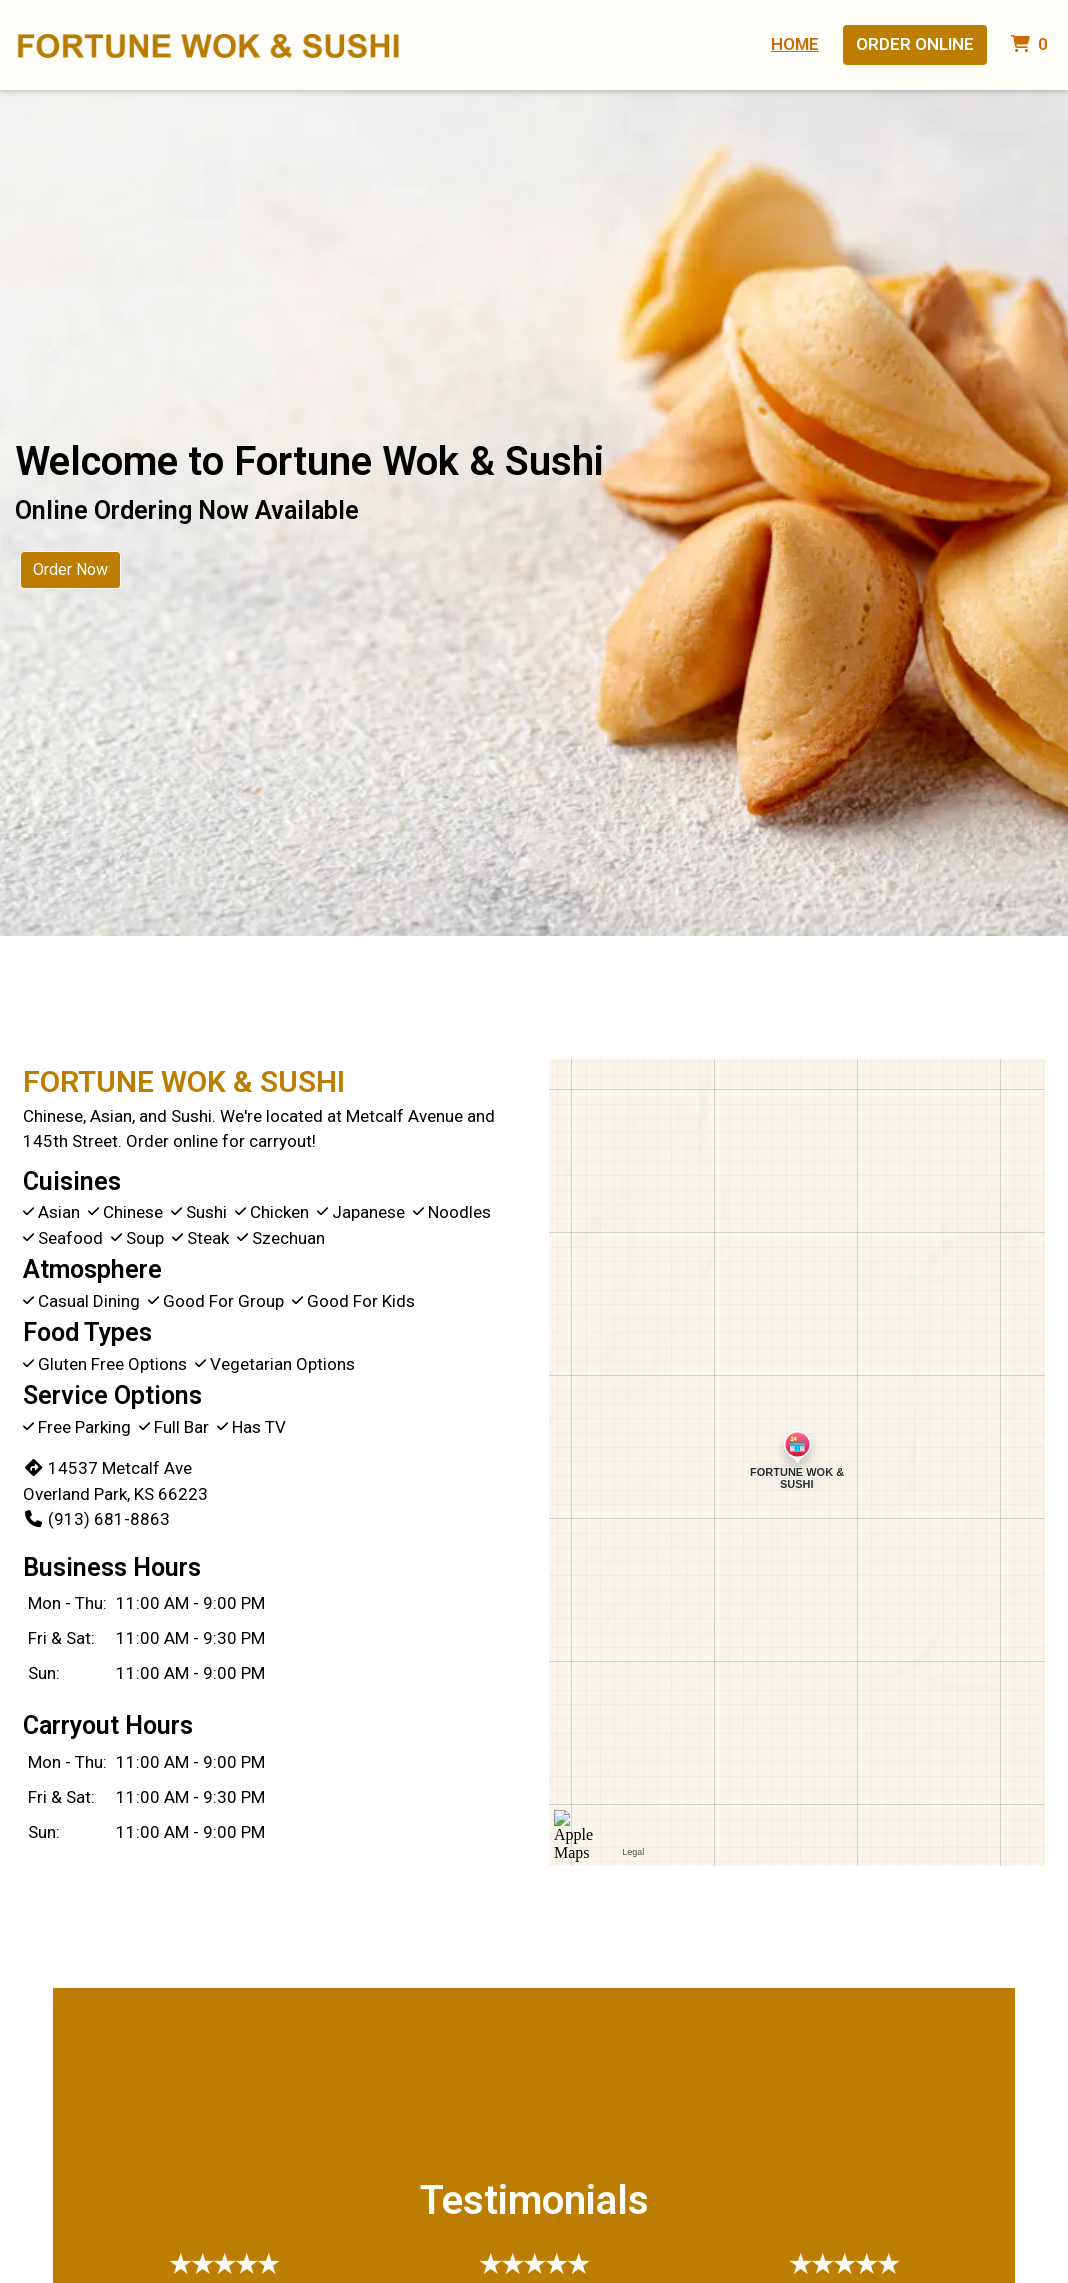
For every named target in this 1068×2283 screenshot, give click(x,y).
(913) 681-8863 (96, 1519)
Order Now (70, 569)
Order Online (915, 44)
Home (795, 44)
